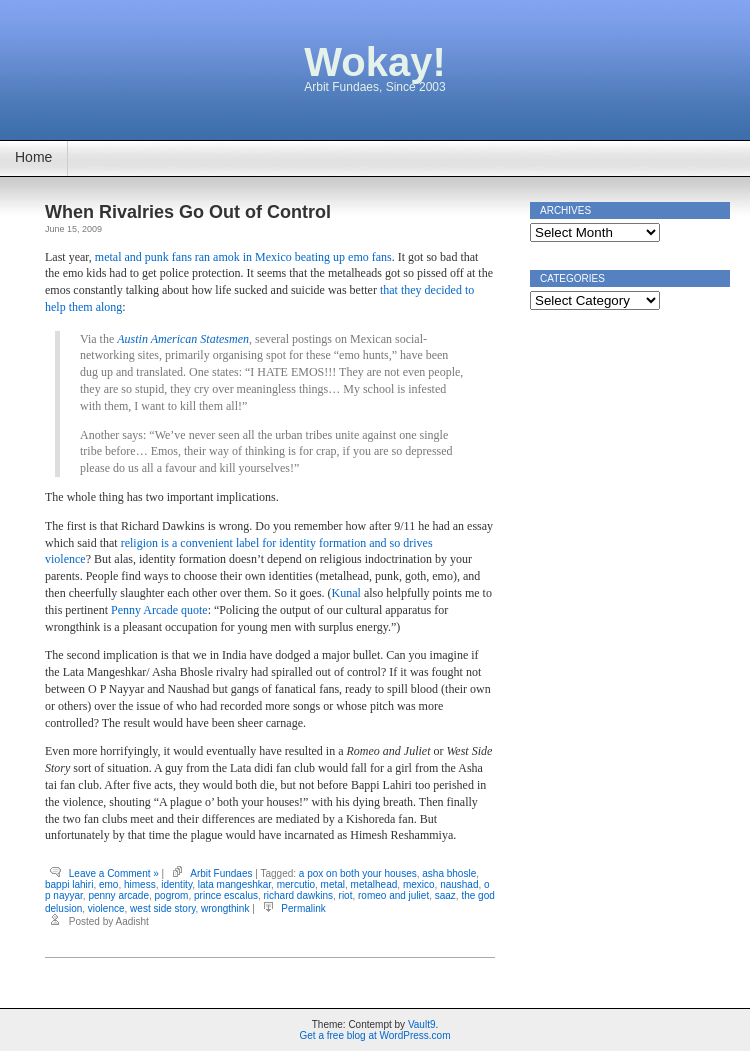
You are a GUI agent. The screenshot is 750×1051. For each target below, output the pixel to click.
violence (106, 908)
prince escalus (226, 895)
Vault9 (422, 1024)
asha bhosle (449, 873)
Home (33, 157)
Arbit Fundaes (221, 873)
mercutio (296, 884)
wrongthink (225, 908)
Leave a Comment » (114, 873)
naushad (459, 884)
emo (108, 884)
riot (346, 895)
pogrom (172, 895)
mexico (419, 884)
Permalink (303, 908)
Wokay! (375, 62)
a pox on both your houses (358, 873)
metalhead (374, 884)
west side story (162, 908)
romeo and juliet (393, 895)
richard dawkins (298, 895)
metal (333, 884)
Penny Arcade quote (159, 610)
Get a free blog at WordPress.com (375, 1035)
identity (176, 884)
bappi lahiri (69, 884)
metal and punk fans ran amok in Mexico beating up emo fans (243, 257)
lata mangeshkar (234, 884)
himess (140, 884)
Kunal (346, 593)
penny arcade (118, 895)
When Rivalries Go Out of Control (188, 212)
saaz (445, 895)
